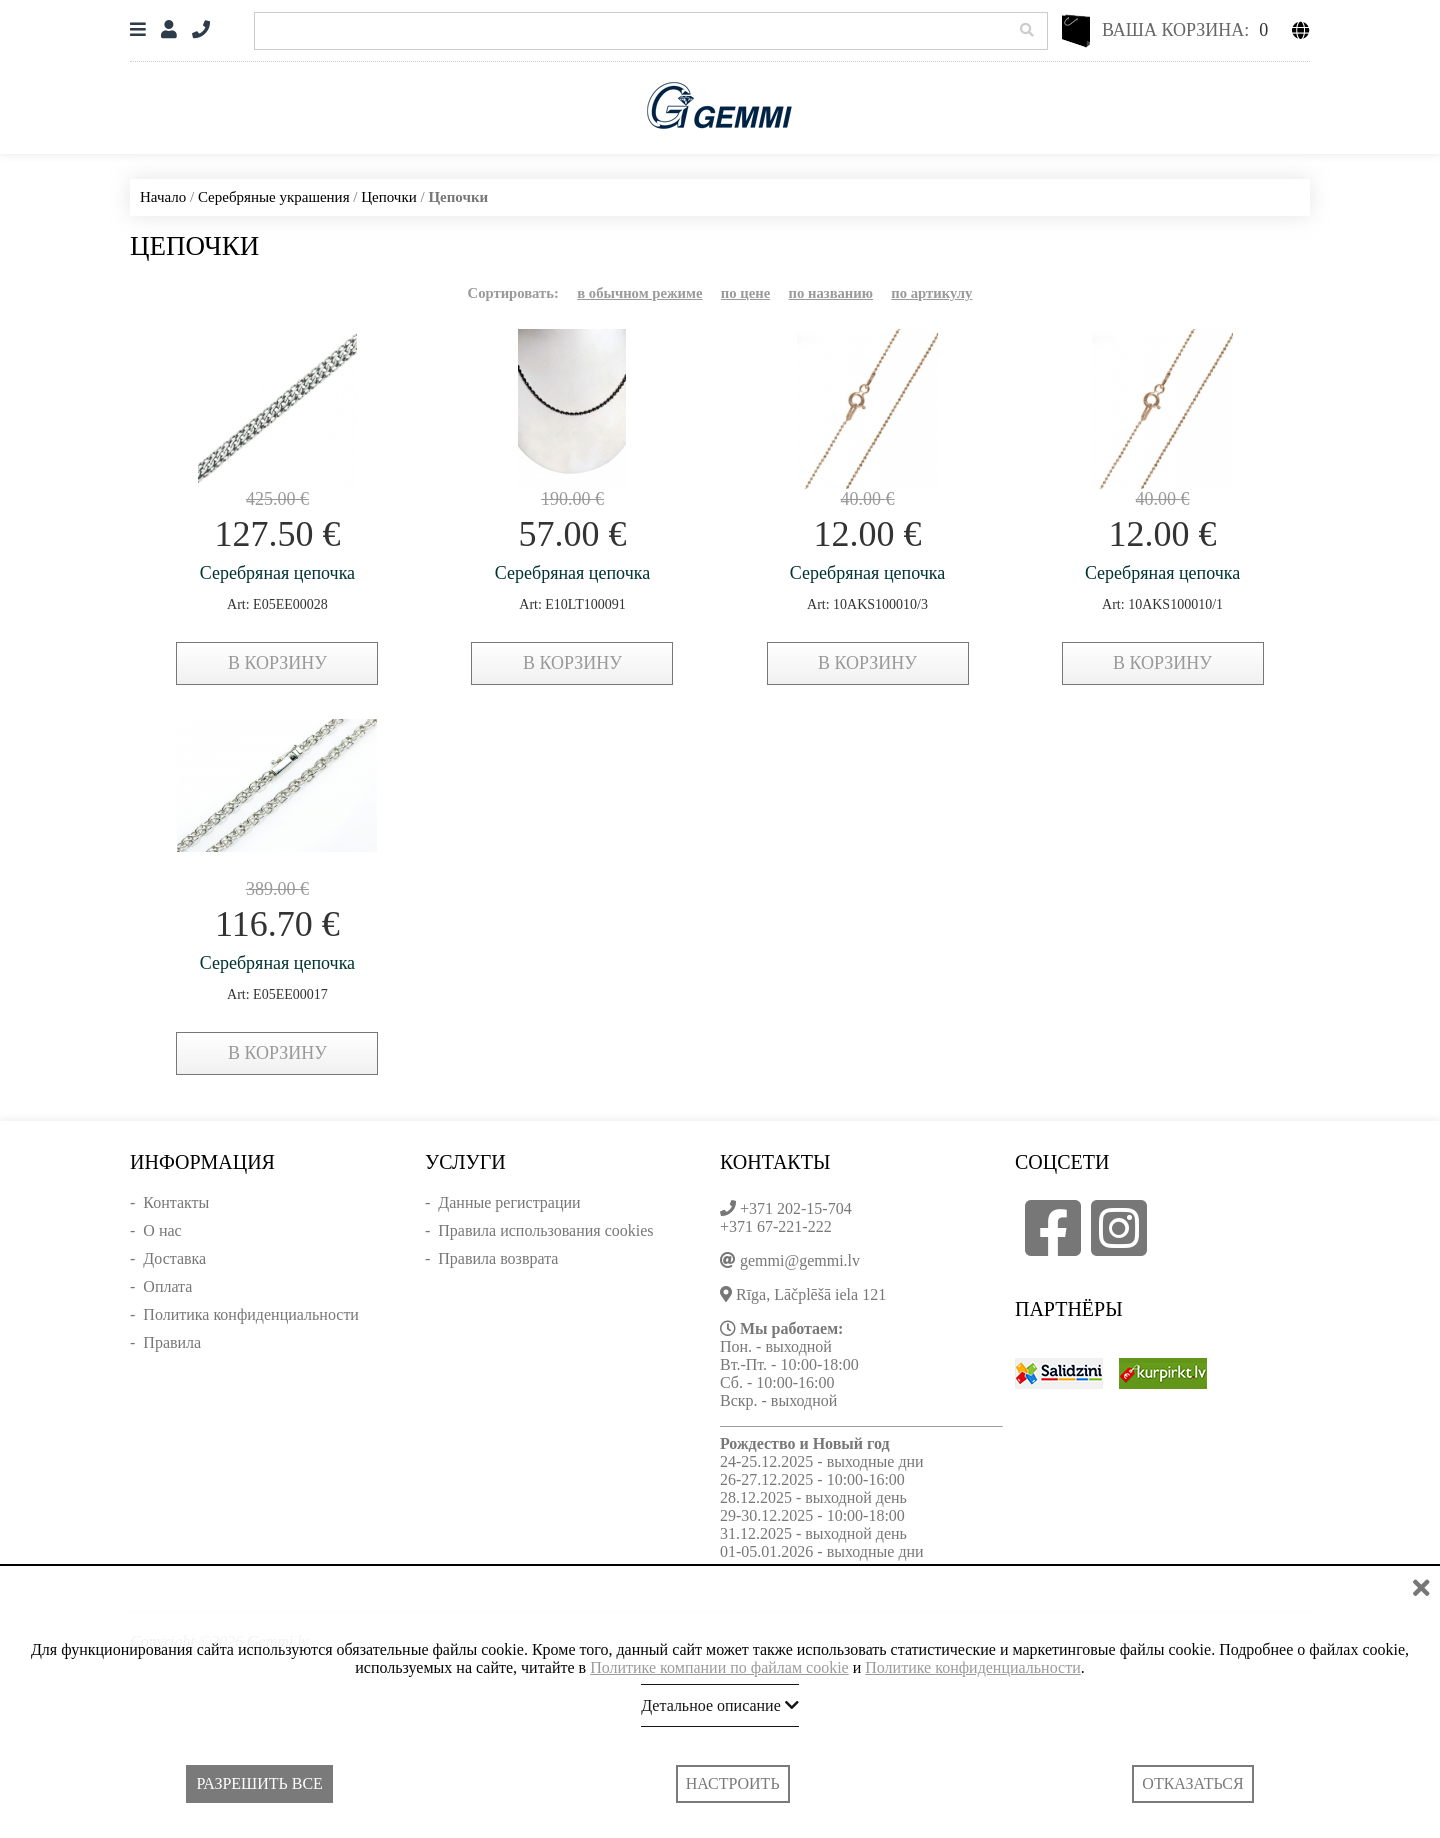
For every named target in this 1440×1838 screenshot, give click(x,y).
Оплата (167, 1286)
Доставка (174, 1258)
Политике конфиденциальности (972, 1667)
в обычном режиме (639, 293)
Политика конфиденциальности (251, 1314)
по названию (831, 293)
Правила (172, 1342)
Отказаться (1192, 1783)
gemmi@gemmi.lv (800, 1260)
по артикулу (931, 293)
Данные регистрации (509, 1202)
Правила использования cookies (545, 1230)
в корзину (277, 663)
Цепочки (389, 197)
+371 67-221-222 (776, 1226)
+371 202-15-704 (796, 1208)
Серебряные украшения (274, 197)
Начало (163, 197)
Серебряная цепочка (277, 573)
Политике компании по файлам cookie (719, 1667)
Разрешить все (259, 1783)
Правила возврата (498, 1258)
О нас (162, 1230)
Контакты (176, 1202)
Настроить (733, 1783)
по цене (745, 293)
